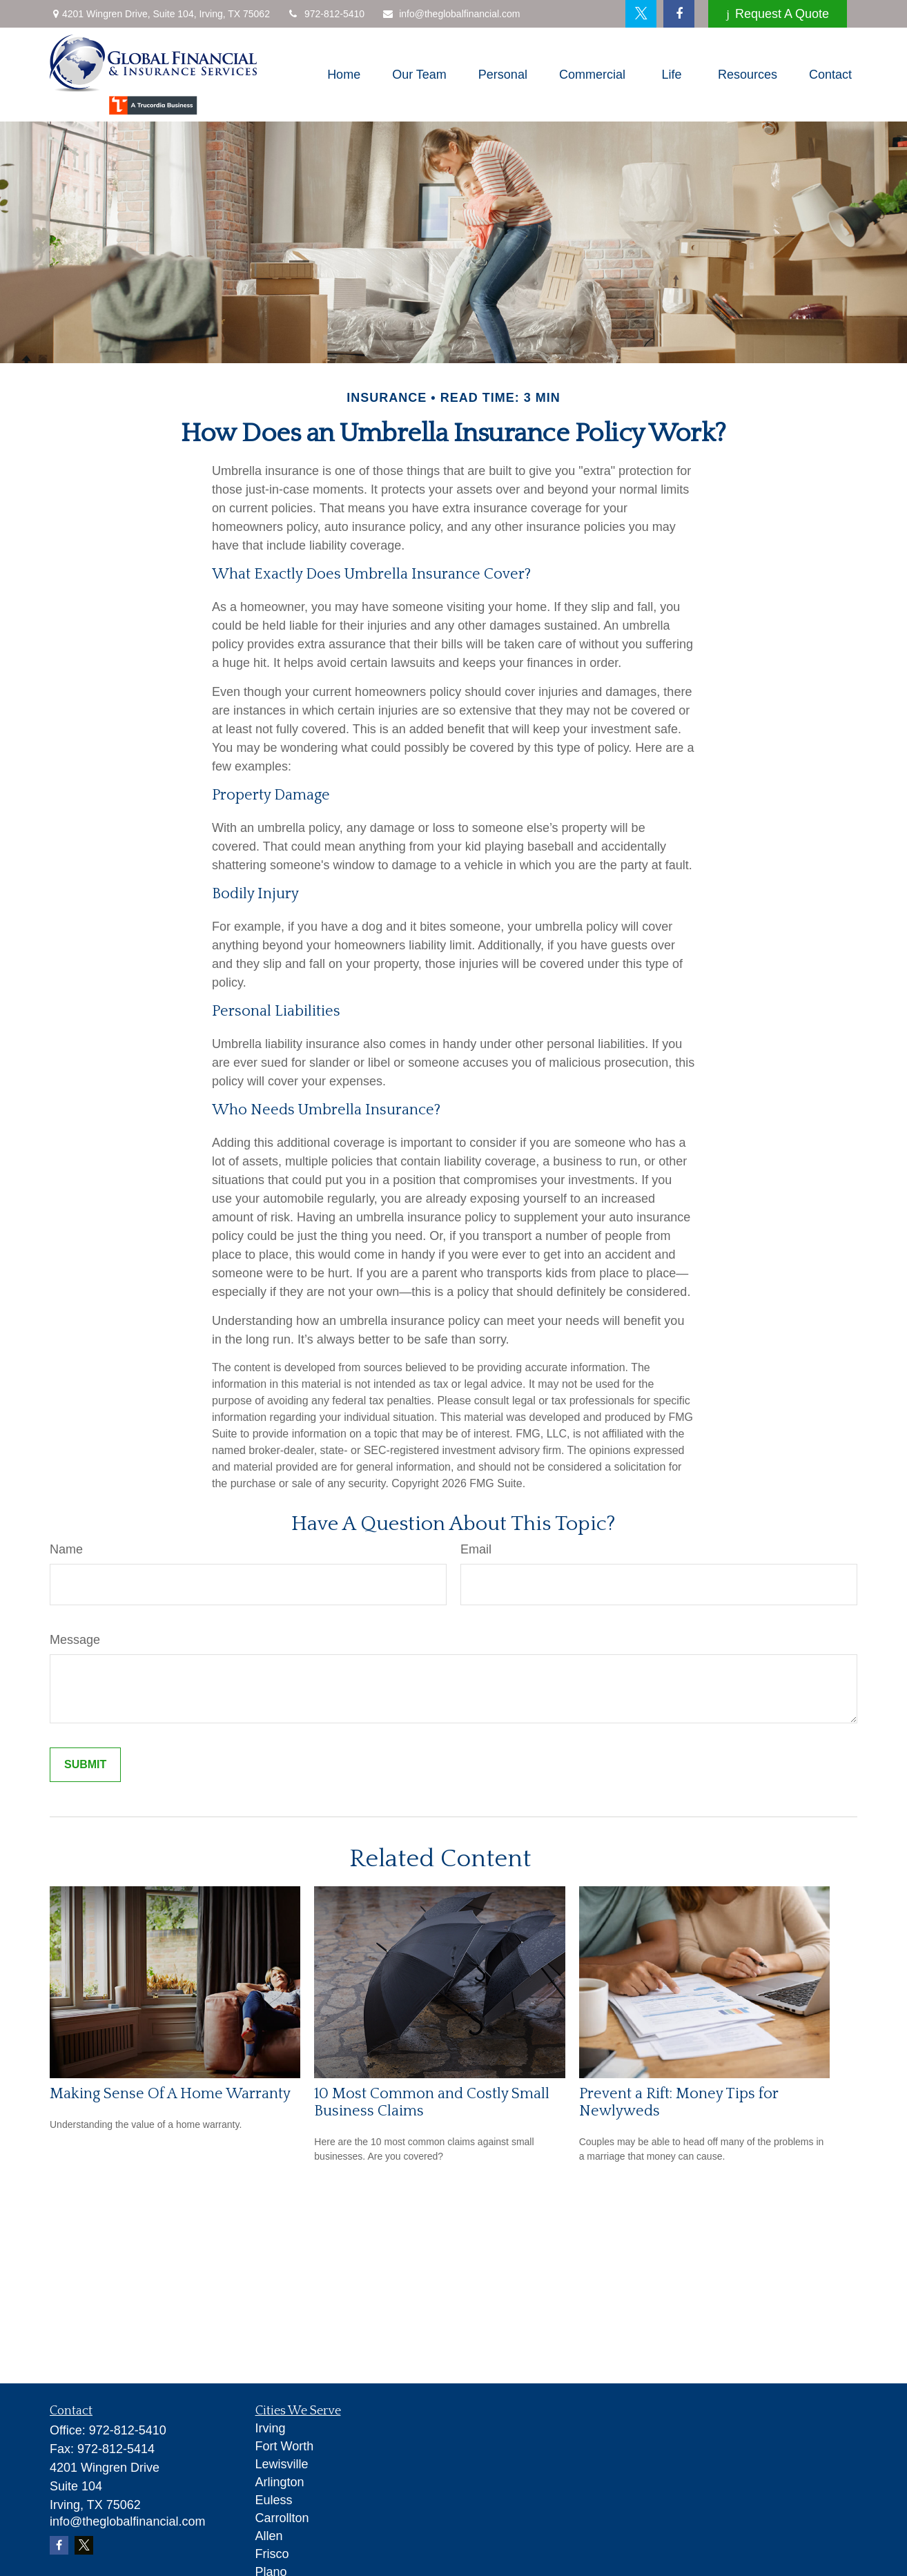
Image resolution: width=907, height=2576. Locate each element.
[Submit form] (85, 1764)
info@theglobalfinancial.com (451, 13)
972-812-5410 (325, 13)
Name (66, 1549)
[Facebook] (678, 14)
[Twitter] (640, 14)
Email (475, 1549)
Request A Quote (777, 14)
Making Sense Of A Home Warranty (170, 2093)
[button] (344, 74)
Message (75, 1640)
